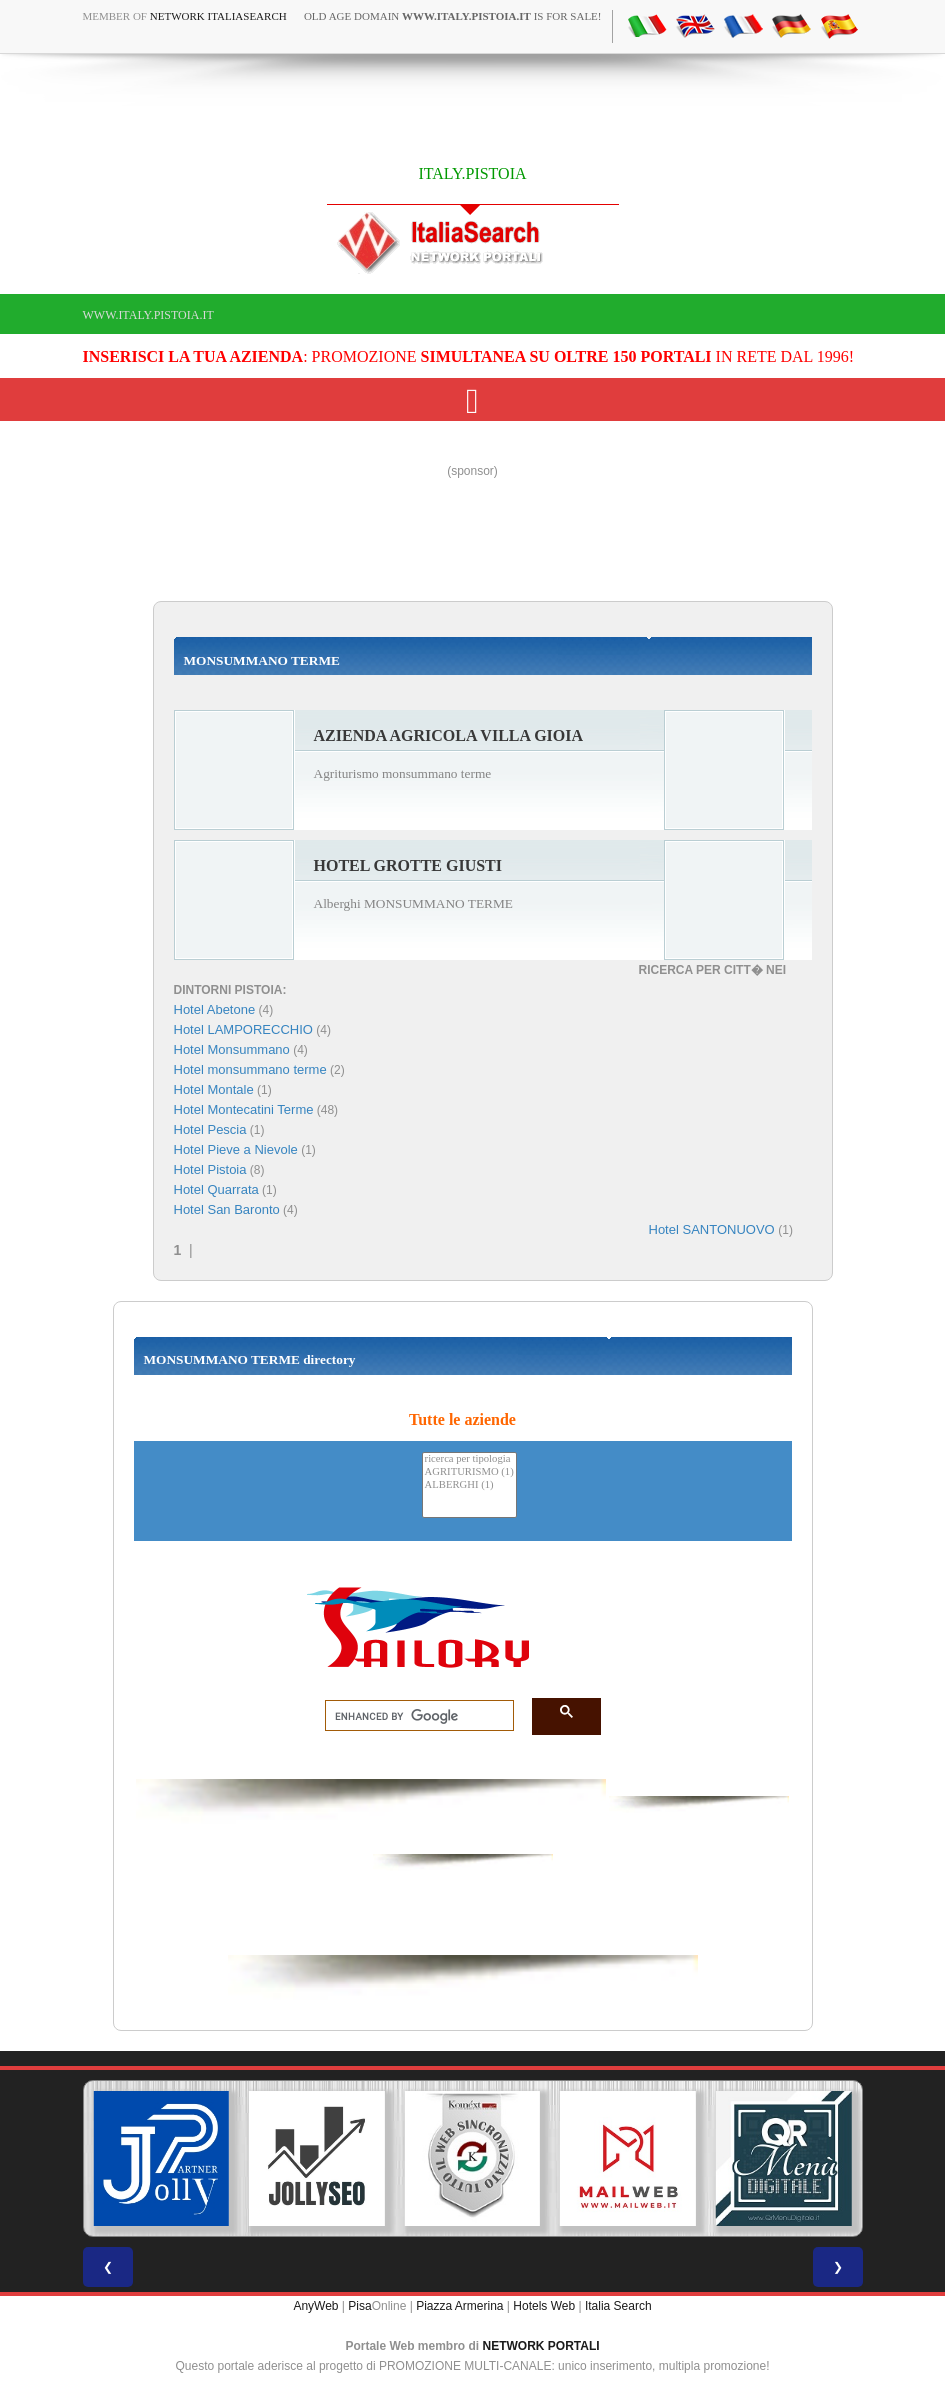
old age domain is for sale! (453, 16)
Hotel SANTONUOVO (714, 1229)
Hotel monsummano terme (250, 1069)
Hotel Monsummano (232, 1049)
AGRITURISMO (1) (469, 1472)
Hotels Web (544, 2306)
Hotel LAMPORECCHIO (243, 1029)
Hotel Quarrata (216, 1189)
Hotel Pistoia (210, 1169)
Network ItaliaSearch (218, 16)
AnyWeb (315, 2306)
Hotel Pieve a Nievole (236, 1149)
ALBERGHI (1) (469, 1485)
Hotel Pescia (210, 1129)
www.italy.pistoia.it (148, 315)
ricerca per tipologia (469, 1459)
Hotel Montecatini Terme (244, 1109)
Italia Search (618, 2306)
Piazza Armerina (459, 2306)
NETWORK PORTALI (541, 2346)
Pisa (359, 2306)
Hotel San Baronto (227, 1209)
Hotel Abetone (215, 1009)
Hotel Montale (214, 1089)
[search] (413, 1716)
